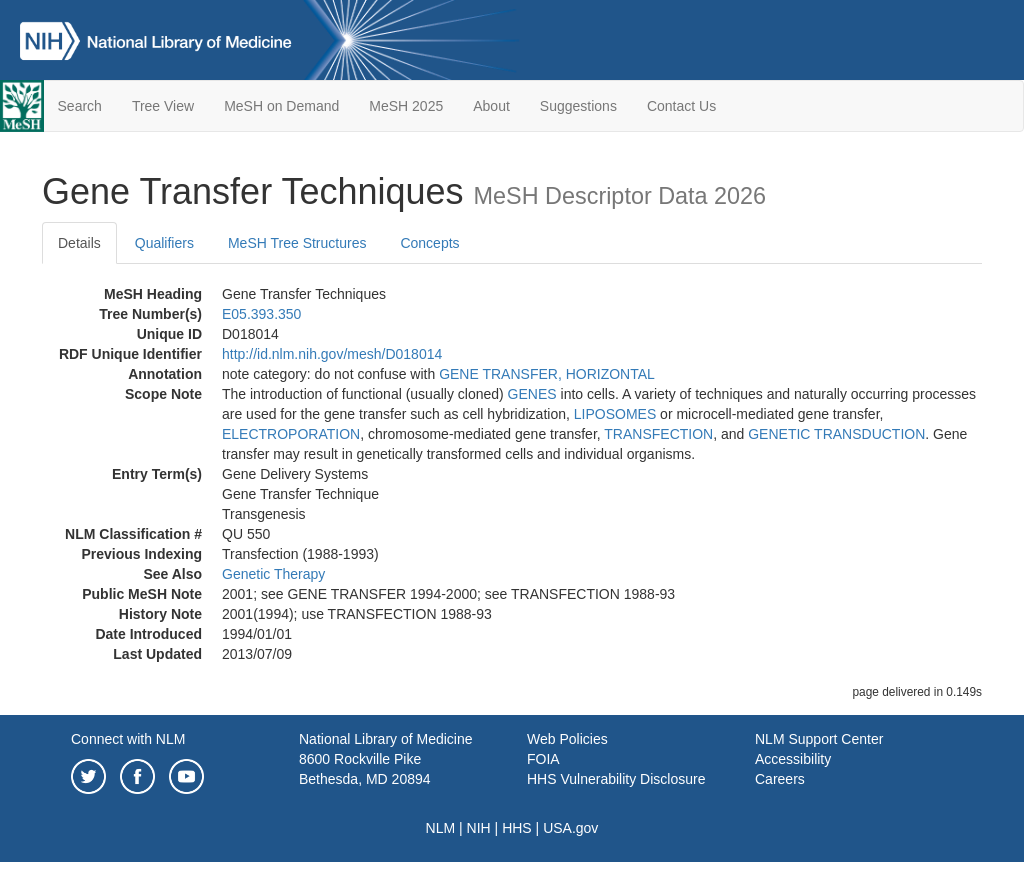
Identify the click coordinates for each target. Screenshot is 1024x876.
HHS (517, 828)
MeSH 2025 (406, 106)
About (491, 106)
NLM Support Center (819, 739)
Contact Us (681, 106)
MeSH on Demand (281, 106)
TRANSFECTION (658, 434)
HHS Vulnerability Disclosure (616, 779)
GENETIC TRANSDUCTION (836, 434)
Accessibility (793, 759)
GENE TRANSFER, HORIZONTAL (547, 374)
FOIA (543, 759)
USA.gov (570, 828)
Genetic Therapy (273, 574)
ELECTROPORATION (291, 434)
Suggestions (578, 106)
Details (79, 243)
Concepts (429, 243)
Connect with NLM (128, 739)
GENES (532, 394)
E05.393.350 (261, 314)
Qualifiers (164, 243)
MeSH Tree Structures (297, 243)
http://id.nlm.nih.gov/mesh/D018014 (332, 354)
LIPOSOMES (615, 414)
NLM (441, 828)
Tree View (163, 106)
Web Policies (567, 739)
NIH (479, 828)
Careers (780, 779)
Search (80, 106)
